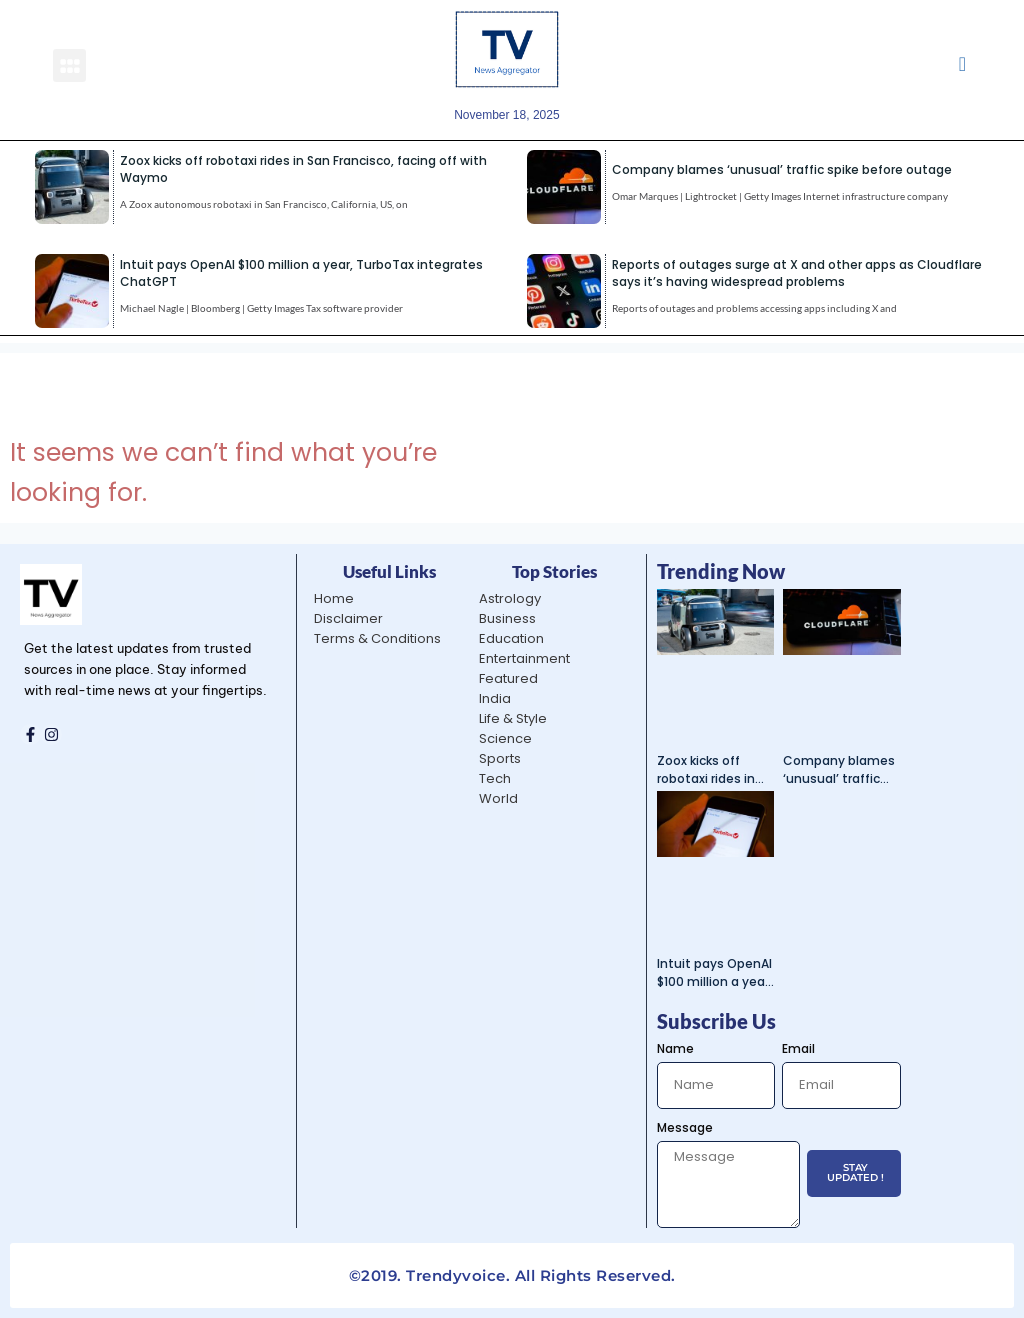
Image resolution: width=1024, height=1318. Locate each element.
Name (675, 1048)
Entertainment (524, 658)
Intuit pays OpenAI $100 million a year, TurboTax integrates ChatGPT (714, 973)
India (495, 698)
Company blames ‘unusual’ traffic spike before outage (782, 169)
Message (685, 1127)
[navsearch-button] (962, 65)
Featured (508, 678)
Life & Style (513, 718)
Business (507, 618)
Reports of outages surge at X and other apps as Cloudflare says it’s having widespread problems (797, 273)
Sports (500, 758)
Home (334, 598)
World (498, 798)
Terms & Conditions (377, 638)
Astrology (510, 598)
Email (798, 1048)
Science (505, 738)
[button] (69, 65)
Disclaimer (348, 618)
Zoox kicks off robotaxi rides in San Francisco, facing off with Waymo (706, 770)
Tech (495, 778)
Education (511, 638)
